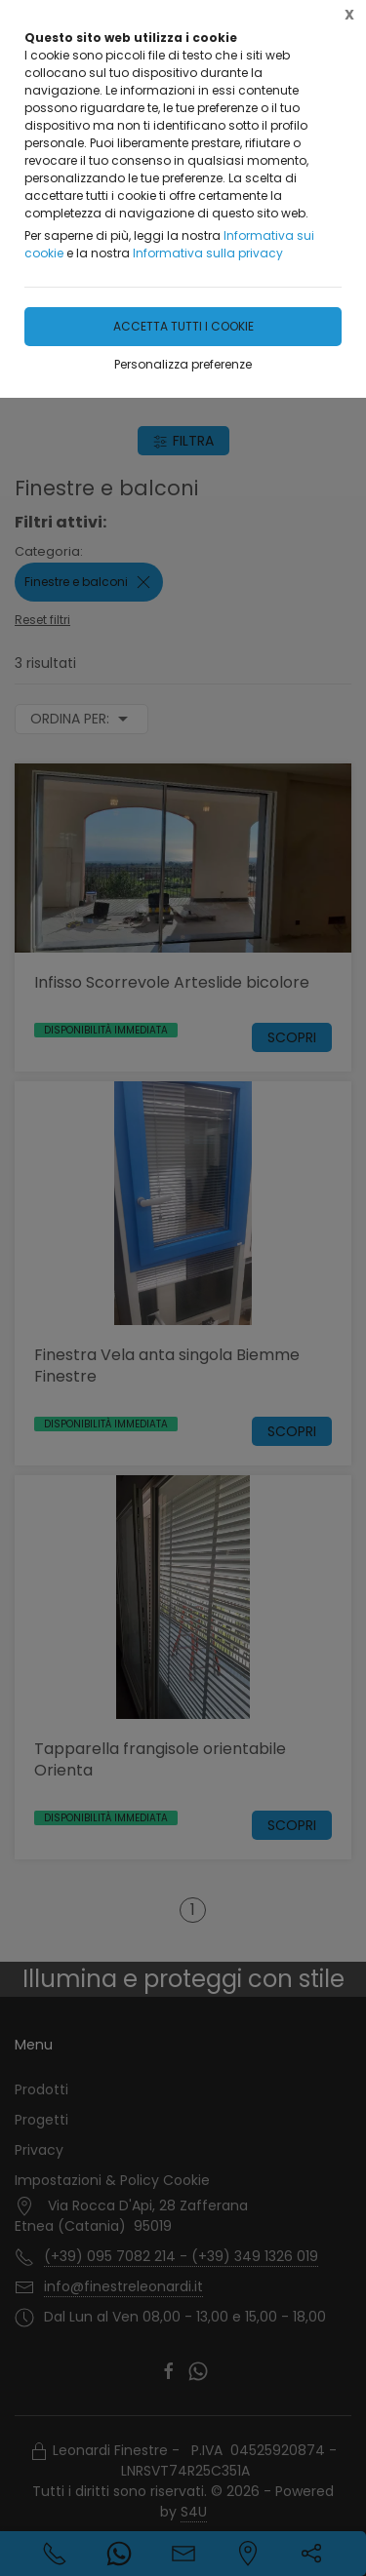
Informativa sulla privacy (208, 253)
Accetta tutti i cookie (183, 326)
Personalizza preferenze (183, 364)
